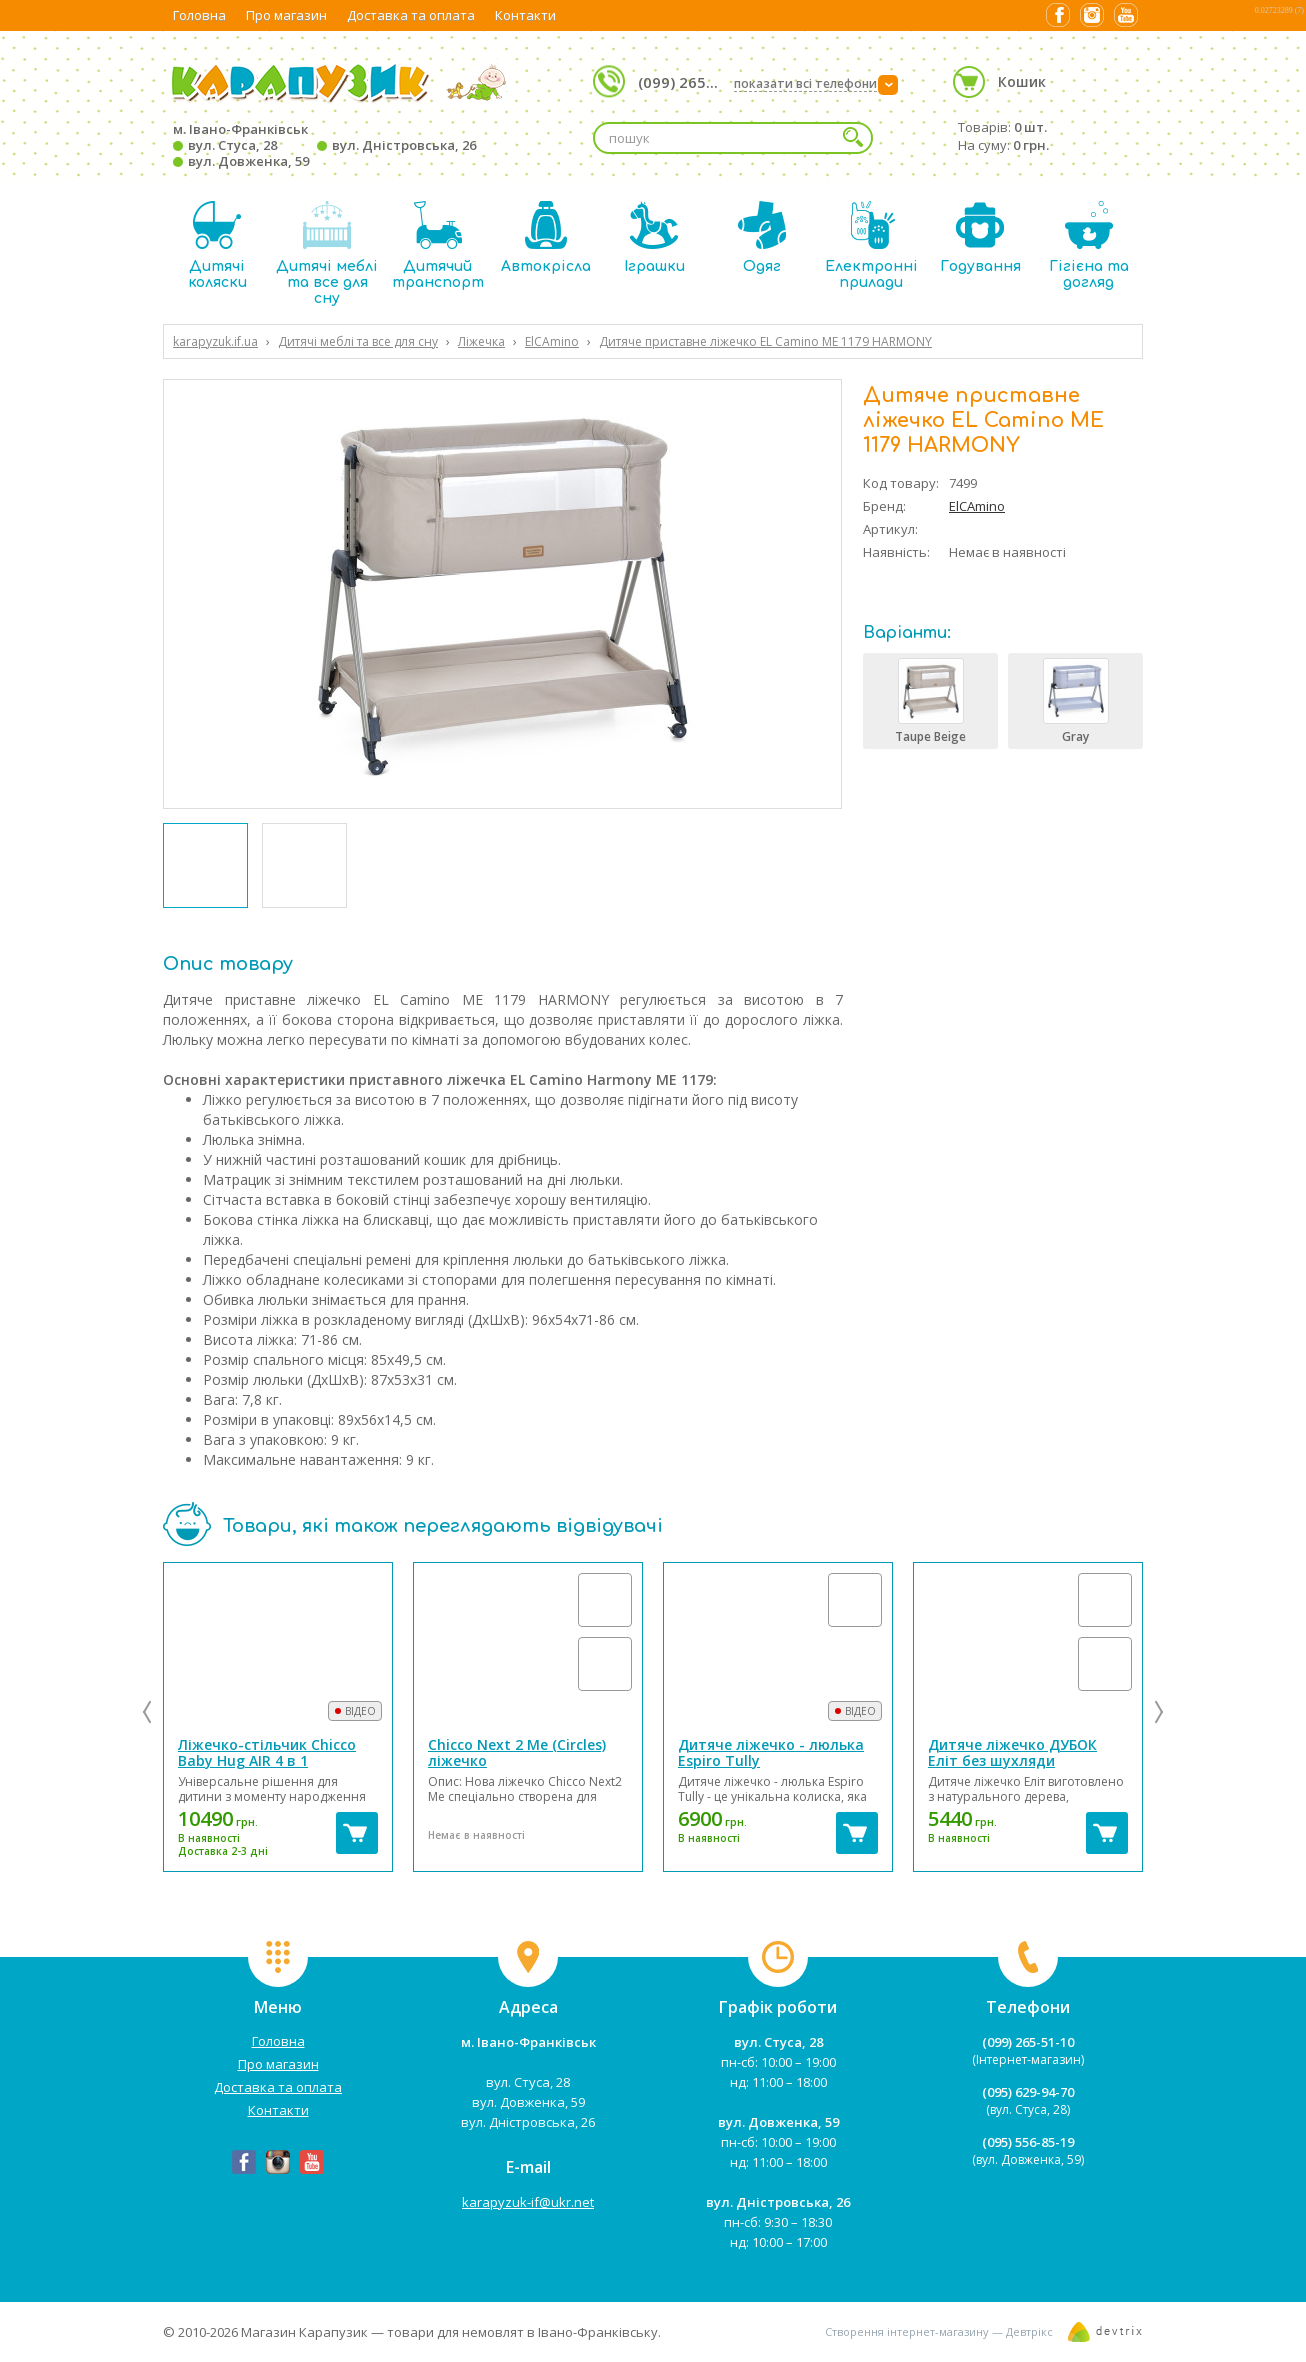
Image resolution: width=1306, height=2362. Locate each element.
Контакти (525, 15)
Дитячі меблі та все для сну (327, 253)
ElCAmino (977, 506)
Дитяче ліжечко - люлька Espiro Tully (771, 1752)
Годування (980, 237)
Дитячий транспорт (438, 245)
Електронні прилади (871, 245)
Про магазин (286, 15)
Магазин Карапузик (304, 2332)
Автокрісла (546, 237)
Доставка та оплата (411, 15)
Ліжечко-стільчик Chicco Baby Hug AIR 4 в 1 (267, 1752)
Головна (199, 15)
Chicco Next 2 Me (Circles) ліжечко (517, 1752)
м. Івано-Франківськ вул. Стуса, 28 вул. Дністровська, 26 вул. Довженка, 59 (324, 145)
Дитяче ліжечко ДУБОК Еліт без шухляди (1012, 1752)
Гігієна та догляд (1089, 245)
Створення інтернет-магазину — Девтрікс (939, 2331)
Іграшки (654, 237)
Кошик (1022, 81)
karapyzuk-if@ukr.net (528, 2202)
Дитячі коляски (217, 245)
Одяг (762, 237)
